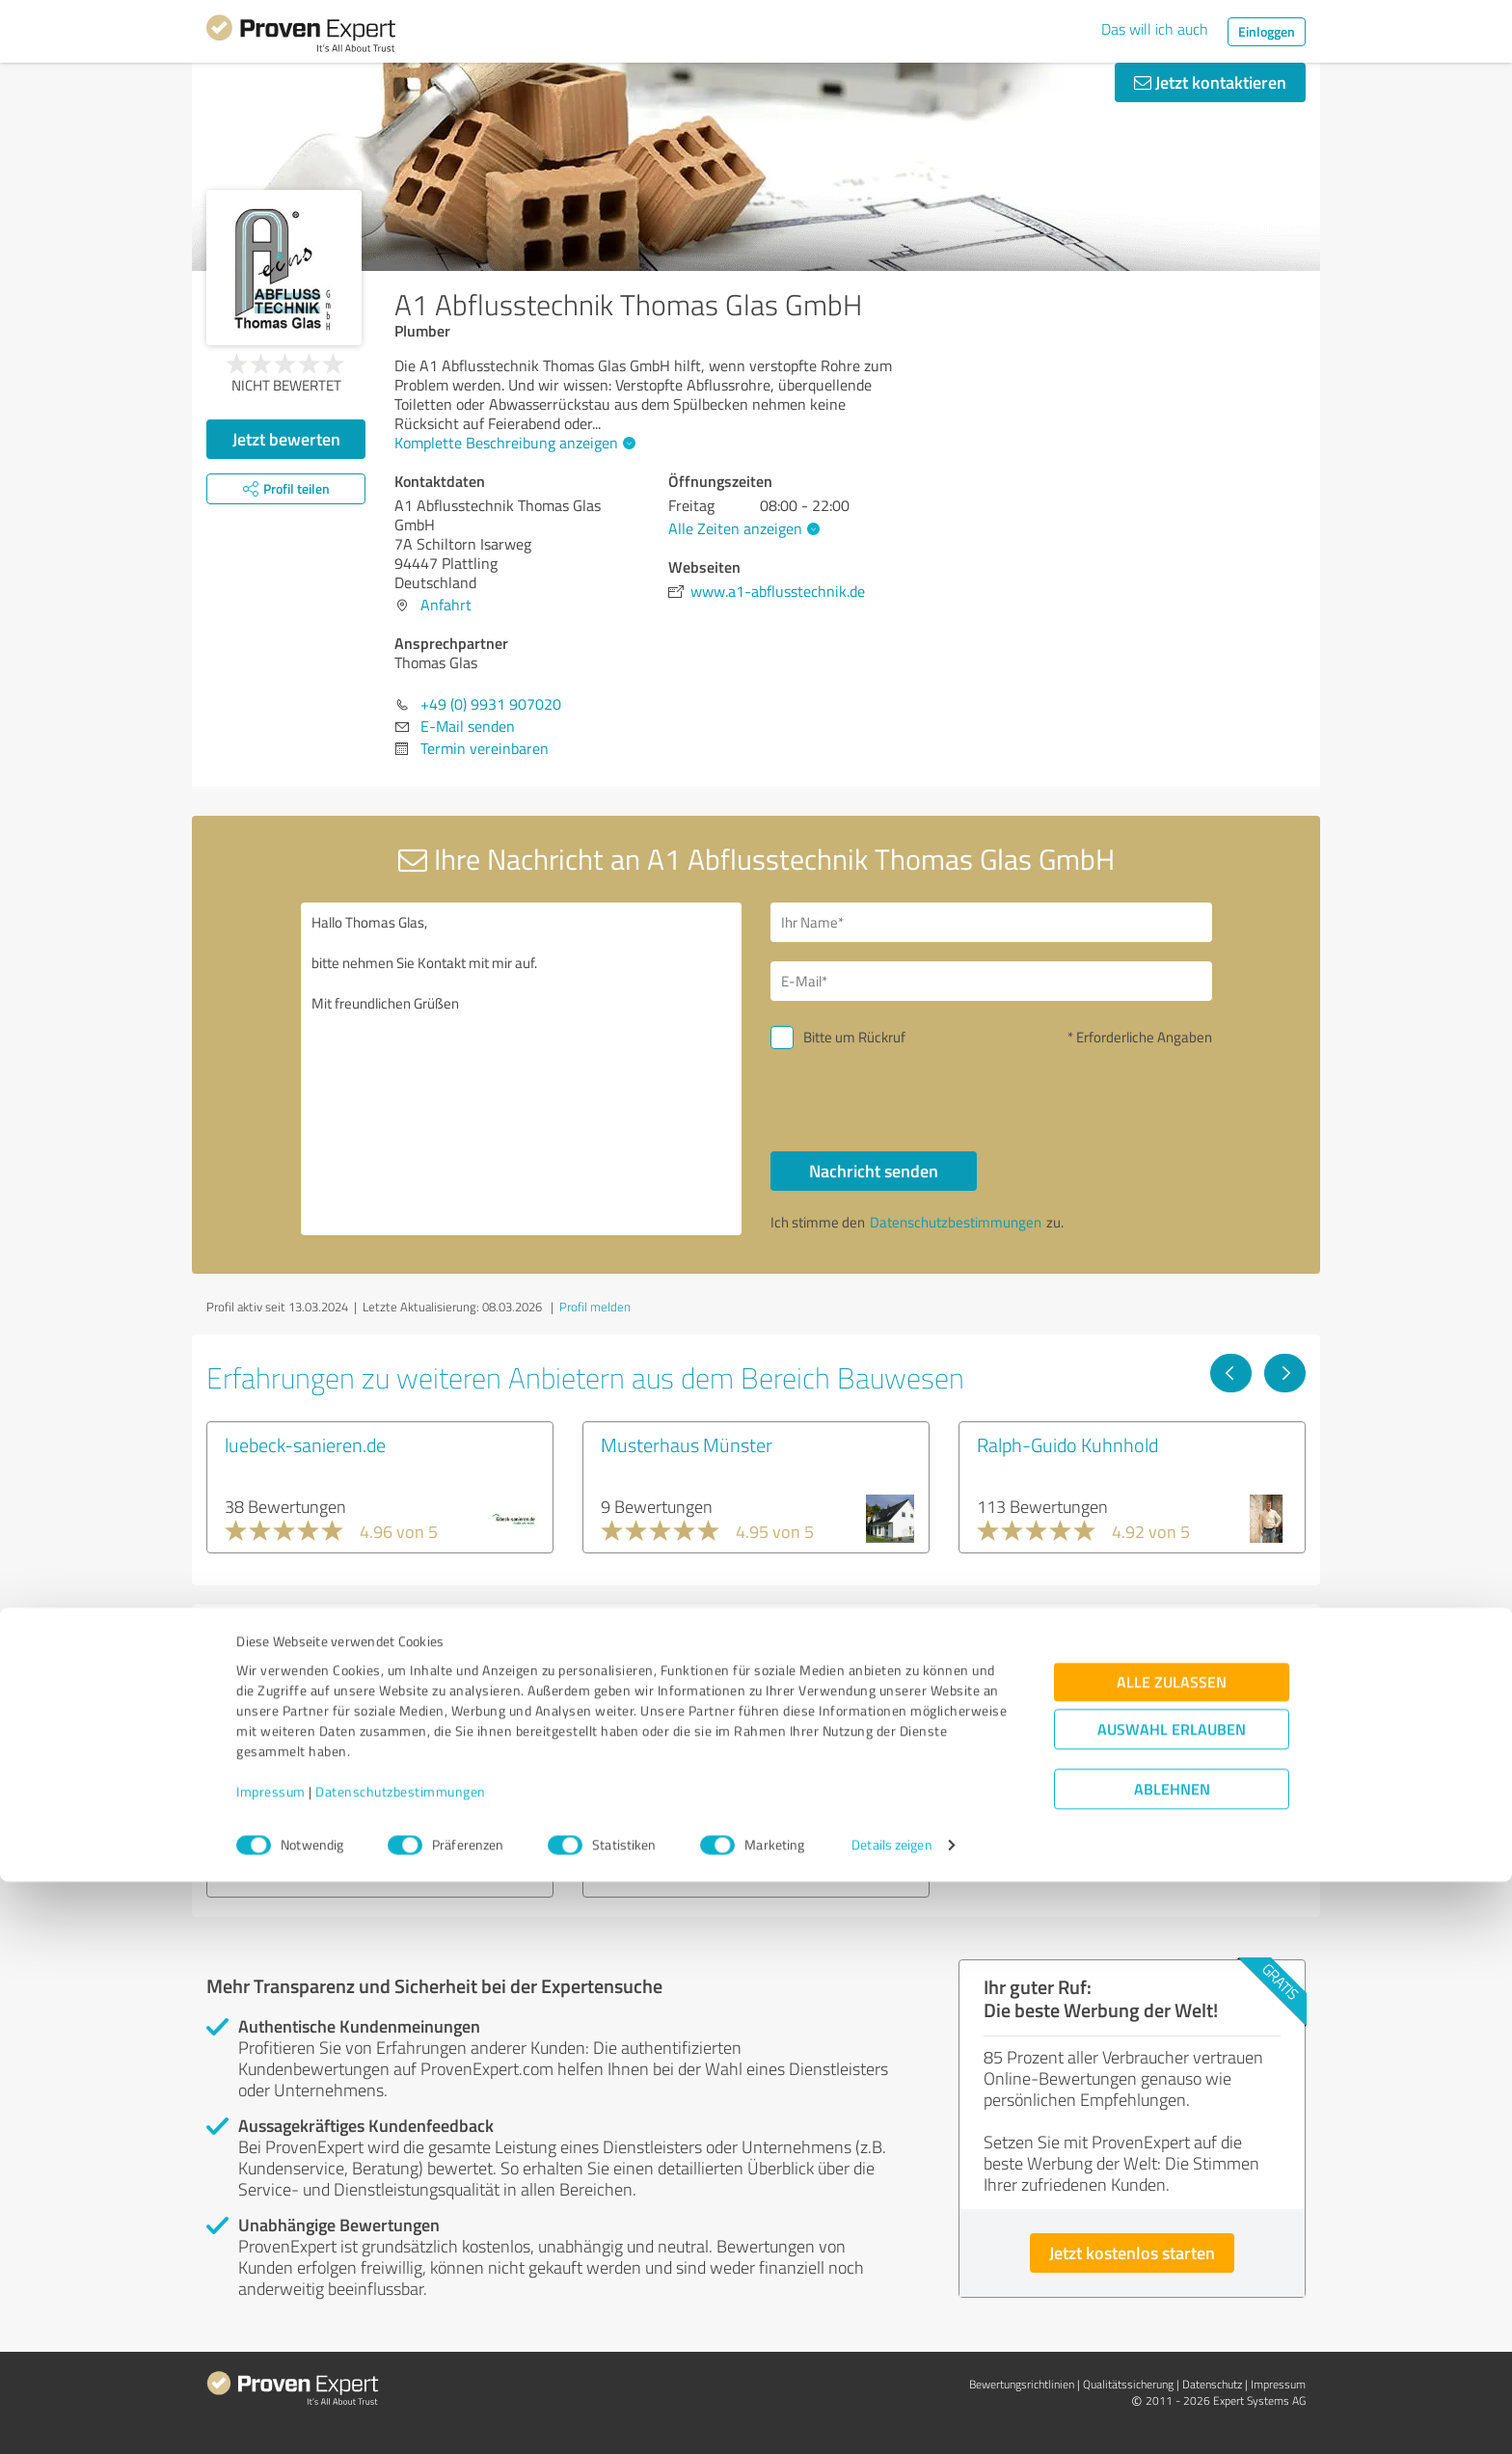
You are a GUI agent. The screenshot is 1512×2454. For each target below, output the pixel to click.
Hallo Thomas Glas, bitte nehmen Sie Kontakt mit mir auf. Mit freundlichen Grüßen (521, 1069)
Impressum (271, 2364)
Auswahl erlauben (1171, 2302)
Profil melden (595, 1306)
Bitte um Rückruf (854, 1037)
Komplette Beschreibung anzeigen (512, 442)
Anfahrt (446, 604)
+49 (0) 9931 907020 (490, 704)
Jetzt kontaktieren (1210, 81)
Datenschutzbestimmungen (400, 2364)
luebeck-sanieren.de (305, 1444)
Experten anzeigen (312, 1859)
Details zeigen (891, 2418)
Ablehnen (1172, 2362)
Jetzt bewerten (286, 438)
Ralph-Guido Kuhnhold (1067, 1444)
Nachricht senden (873, 1170)
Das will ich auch (1154, 29)
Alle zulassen (1172, 2255)
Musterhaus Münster (686, 1444)
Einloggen (1266, 31)
